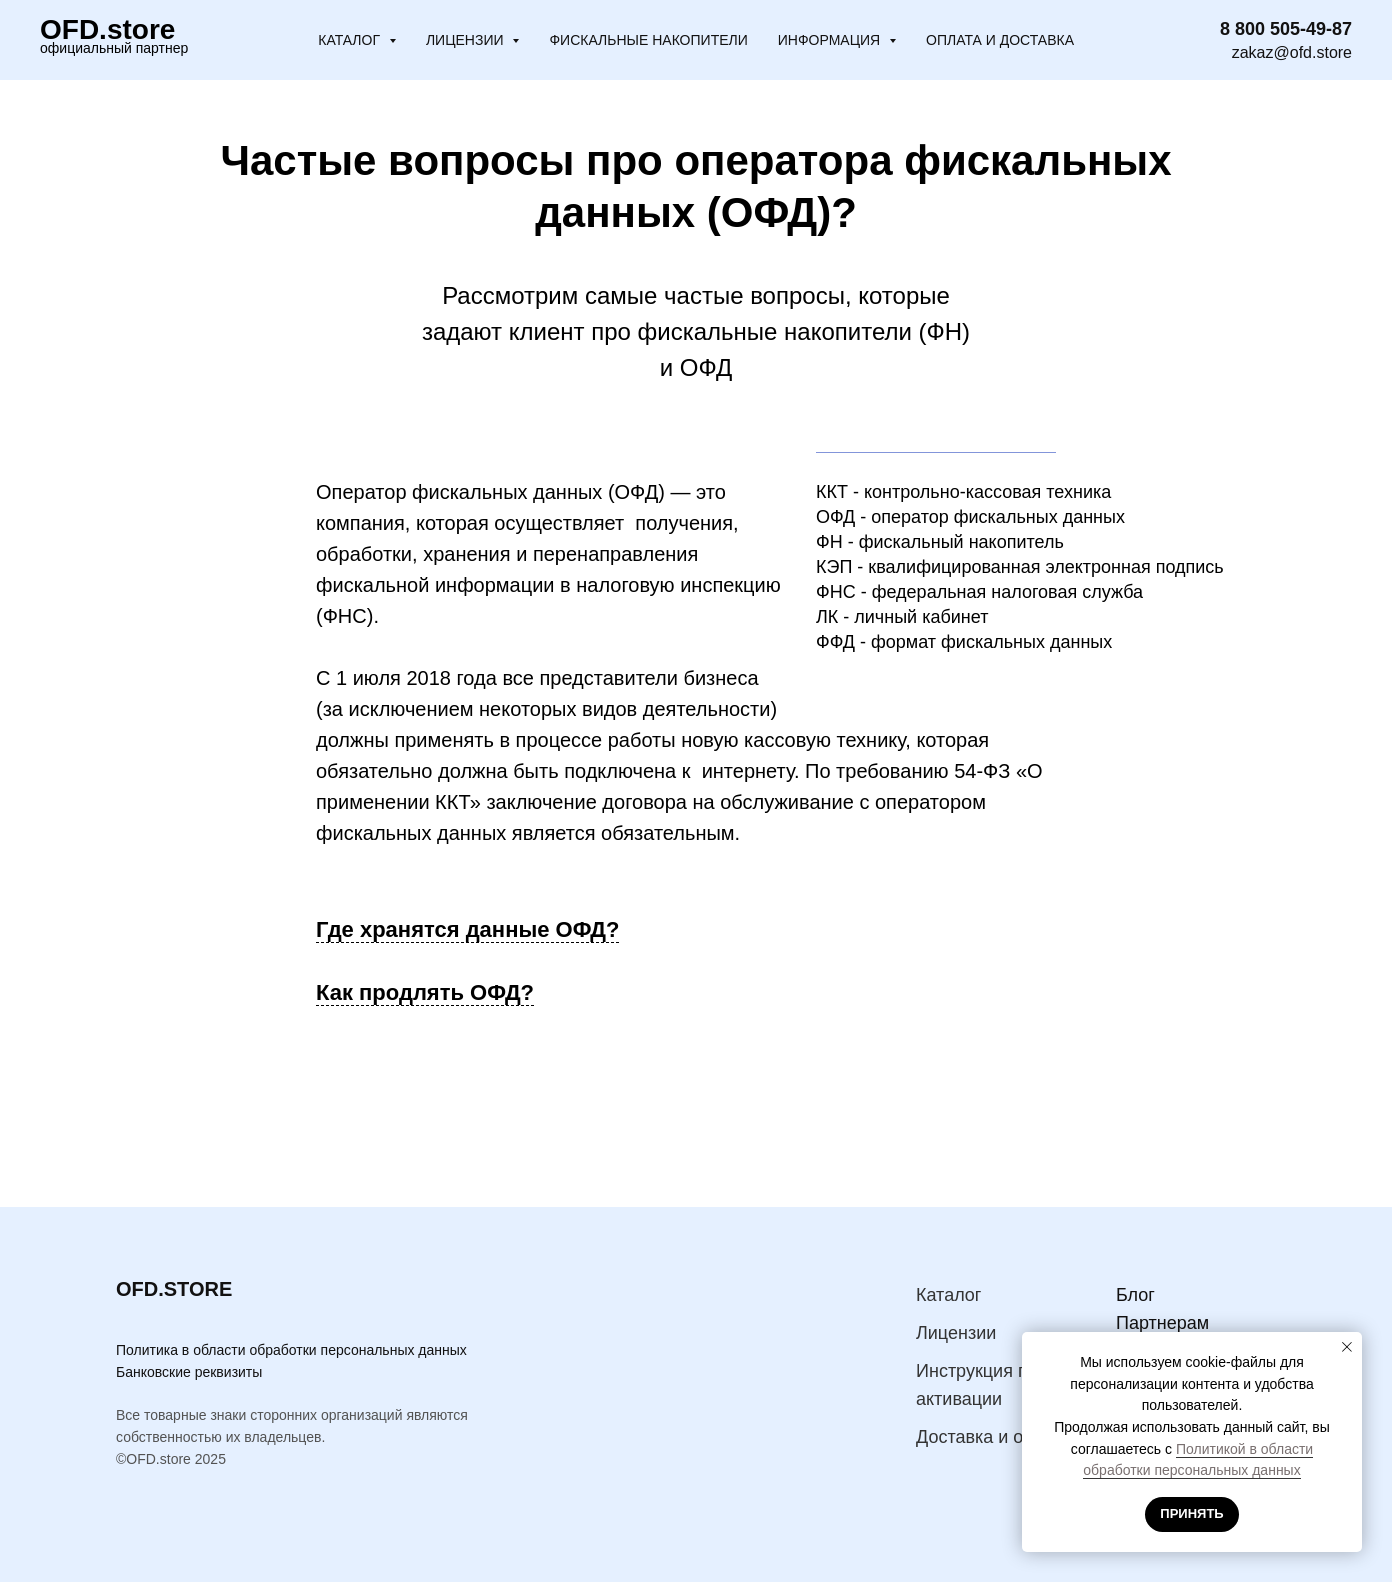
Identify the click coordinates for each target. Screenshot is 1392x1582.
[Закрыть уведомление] (1347, 1347)
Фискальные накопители (648, 40)
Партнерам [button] (1162, 1323)
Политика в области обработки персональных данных (291, 1350)
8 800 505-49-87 (1286, 29)
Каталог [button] (351, 40)
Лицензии (956, 1333)
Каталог (948, 1295)
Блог (1135, 1295)
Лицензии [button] (467, 40)
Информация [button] (831, 40)
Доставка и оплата (993, 1437)
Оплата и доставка (1000, 40)
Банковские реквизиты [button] (189, 1372)
